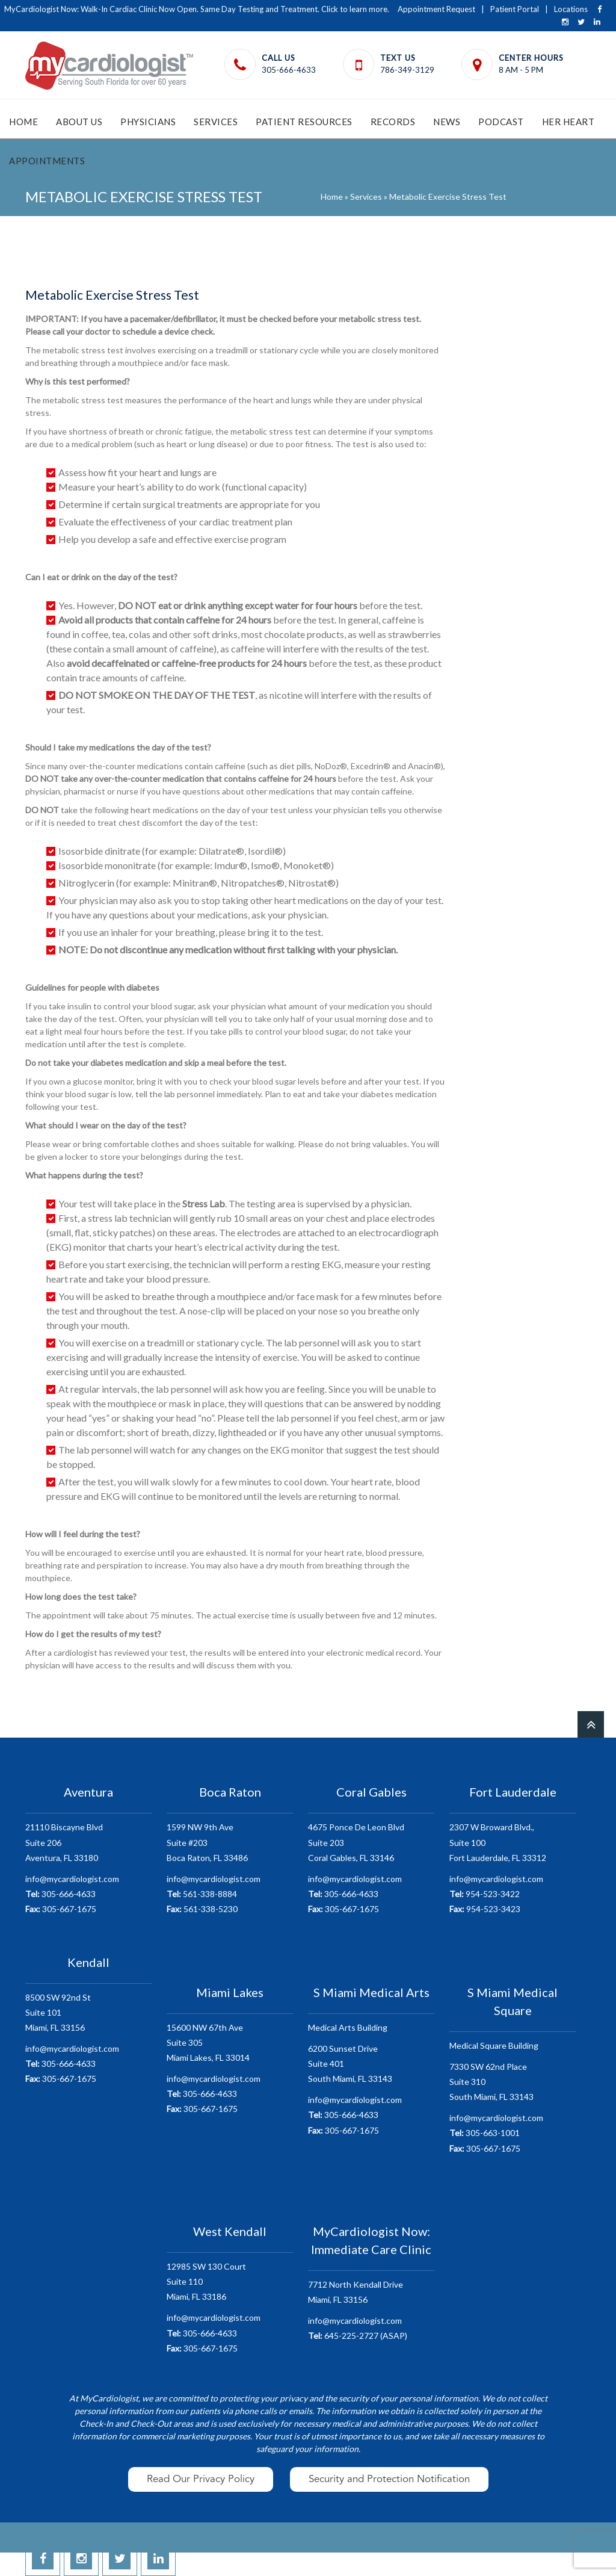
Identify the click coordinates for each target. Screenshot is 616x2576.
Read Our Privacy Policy (200, 2479)
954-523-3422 (484, 1894)
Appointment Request (436, 9)
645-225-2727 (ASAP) (357, 2335)
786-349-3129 (407, 70)
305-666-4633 (289, 70)
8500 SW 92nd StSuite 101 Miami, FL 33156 (58, 2012)
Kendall (88, 1961)
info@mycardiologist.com (72, 1879)
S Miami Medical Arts (371, 1991)
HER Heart (568, 121)
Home (23, 121)
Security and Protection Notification (389, 2479)
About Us (79, 121)
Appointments (47, 160)
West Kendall (229, 2230)
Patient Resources (304, 121)
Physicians (148, 121)
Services (216, 121)
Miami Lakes (229, 1991)
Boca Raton (230, 1792)
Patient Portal (514, 9)
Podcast (501, 121)
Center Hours (531, 58)
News (446, 121)
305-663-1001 (484, 2133)
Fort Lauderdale (512, 1792)
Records (393, 121)
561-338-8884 (202, 1894)
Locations (571, 9)
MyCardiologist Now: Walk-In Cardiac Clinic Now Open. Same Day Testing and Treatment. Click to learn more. (196, 9)
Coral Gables (371, 1792)
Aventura (88, 1792)
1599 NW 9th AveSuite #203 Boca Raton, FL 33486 (207, 1842)
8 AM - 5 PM (521, 70)
